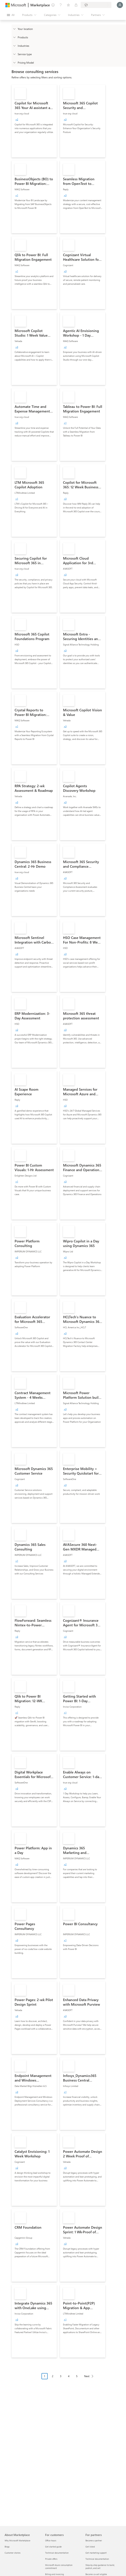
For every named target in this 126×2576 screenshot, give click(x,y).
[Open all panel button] (10, 15)
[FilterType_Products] (14, 37)
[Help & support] (61, 5)
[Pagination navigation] (69, 2379)
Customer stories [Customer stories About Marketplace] (13, 2552)
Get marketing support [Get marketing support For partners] (96, 2552)
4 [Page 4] (69, 2376)
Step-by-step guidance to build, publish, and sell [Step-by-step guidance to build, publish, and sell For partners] (99, 2566)
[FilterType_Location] (14, 29)
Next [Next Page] (87, 2376)
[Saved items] (68, 5)
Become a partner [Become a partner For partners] (93, 2540)
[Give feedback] (53, 5)
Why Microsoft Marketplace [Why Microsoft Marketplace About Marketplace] (17, 2540)
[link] (34, 121)
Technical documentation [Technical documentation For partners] (97, 2558)
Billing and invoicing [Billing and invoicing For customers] (54, 2574)
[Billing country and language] (96, 5)
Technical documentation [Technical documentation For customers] (57, 2552)
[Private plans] (76, 5)
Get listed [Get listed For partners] (90, 2546)
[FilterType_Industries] (14, 46)
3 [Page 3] (60, 2376)
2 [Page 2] (52, 2376)
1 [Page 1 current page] (44, 2376)
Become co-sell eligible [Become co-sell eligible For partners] (96, 2574)
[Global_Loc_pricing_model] (14, 62)
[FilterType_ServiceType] (14, 54)
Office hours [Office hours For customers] (50, 2540)
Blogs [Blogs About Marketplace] (7, 2546)
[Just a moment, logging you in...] (119, 5)
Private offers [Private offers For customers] (51, 2558)
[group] (17, 119)
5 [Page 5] (77, 2376)
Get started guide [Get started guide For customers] (53, 2546)
